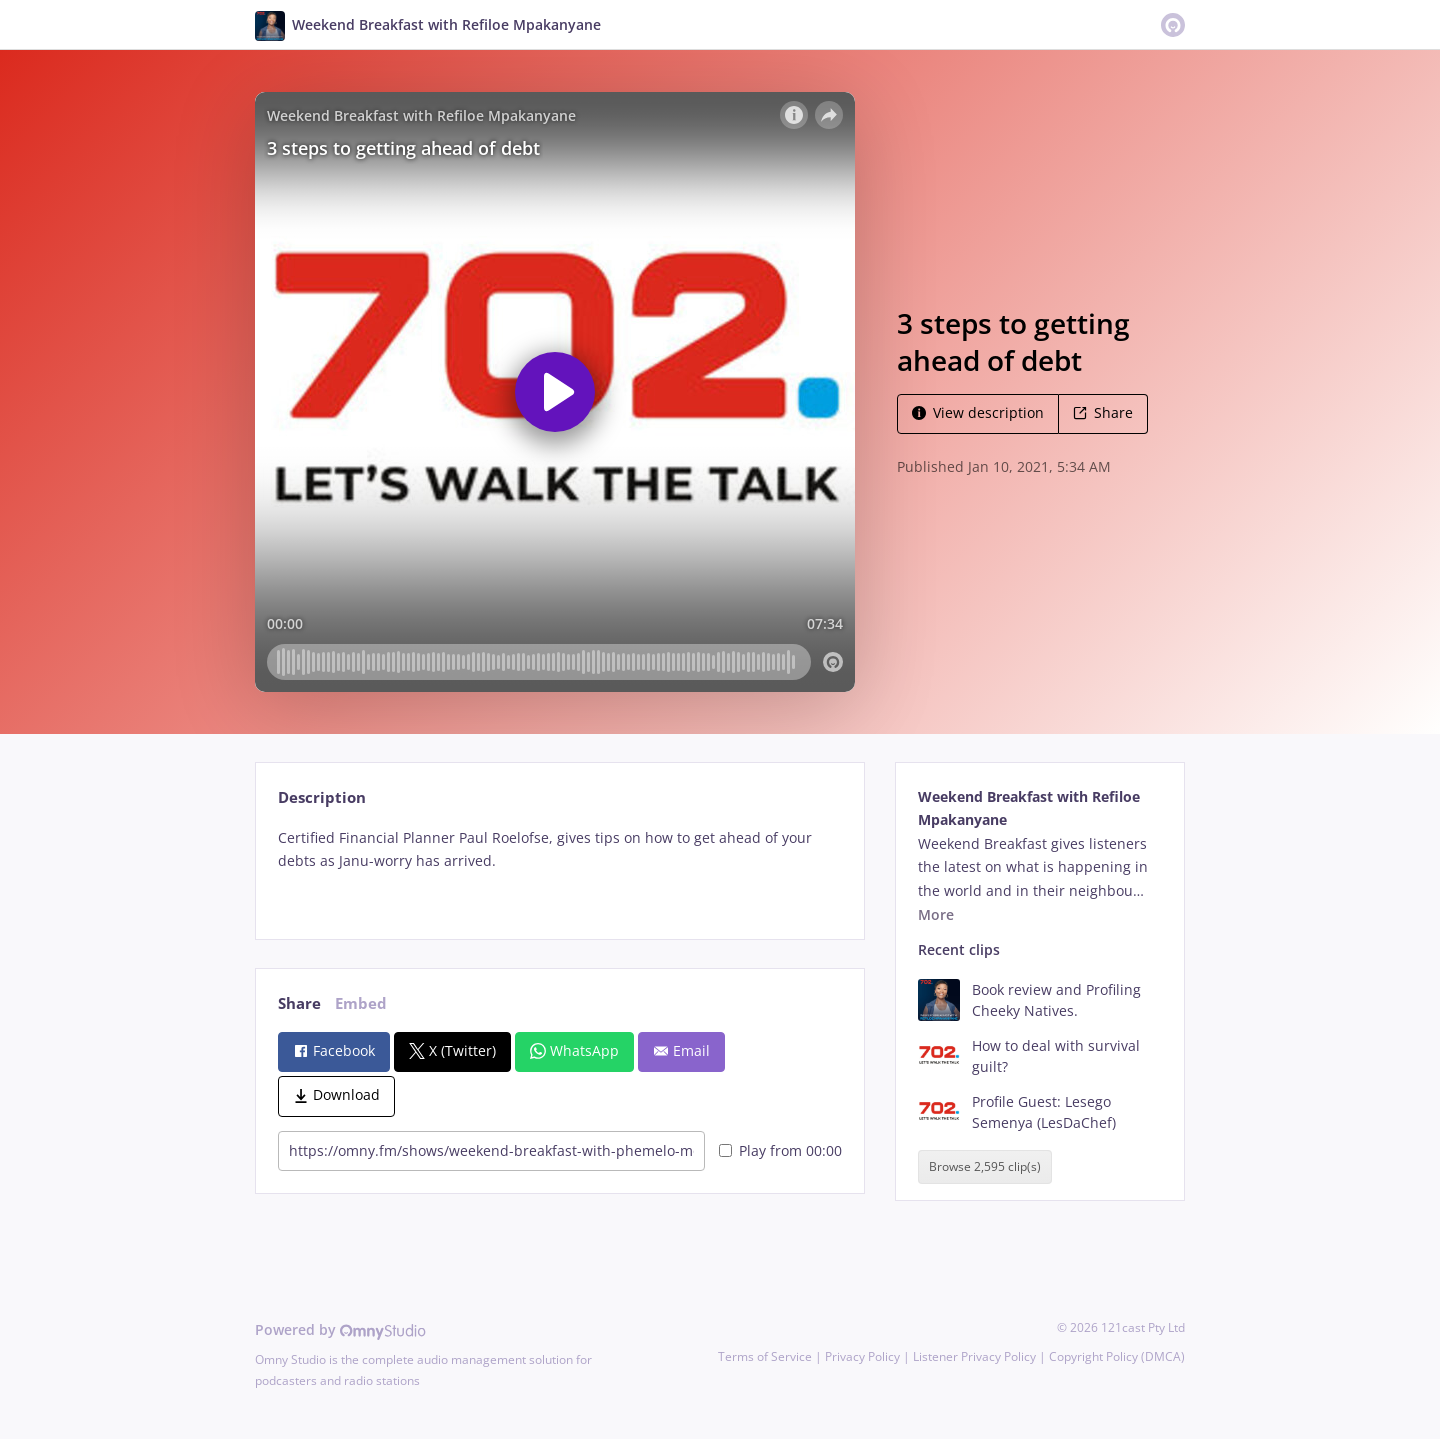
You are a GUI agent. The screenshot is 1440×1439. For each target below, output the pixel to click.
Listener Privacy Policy (974, 1356)
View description (978, 412)
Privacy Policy (862, 1356)
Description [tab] (322, 797)
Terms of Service (765, 1356)
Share (1103, 412)
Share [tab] (299, 1003)
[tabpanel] (559, 866)
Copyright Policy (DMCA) (1117, 1356)
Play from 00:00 (780, 1150)
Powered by (340, 1329)
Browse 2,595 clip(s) (985, 1166)
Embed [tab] (361, 1003)
